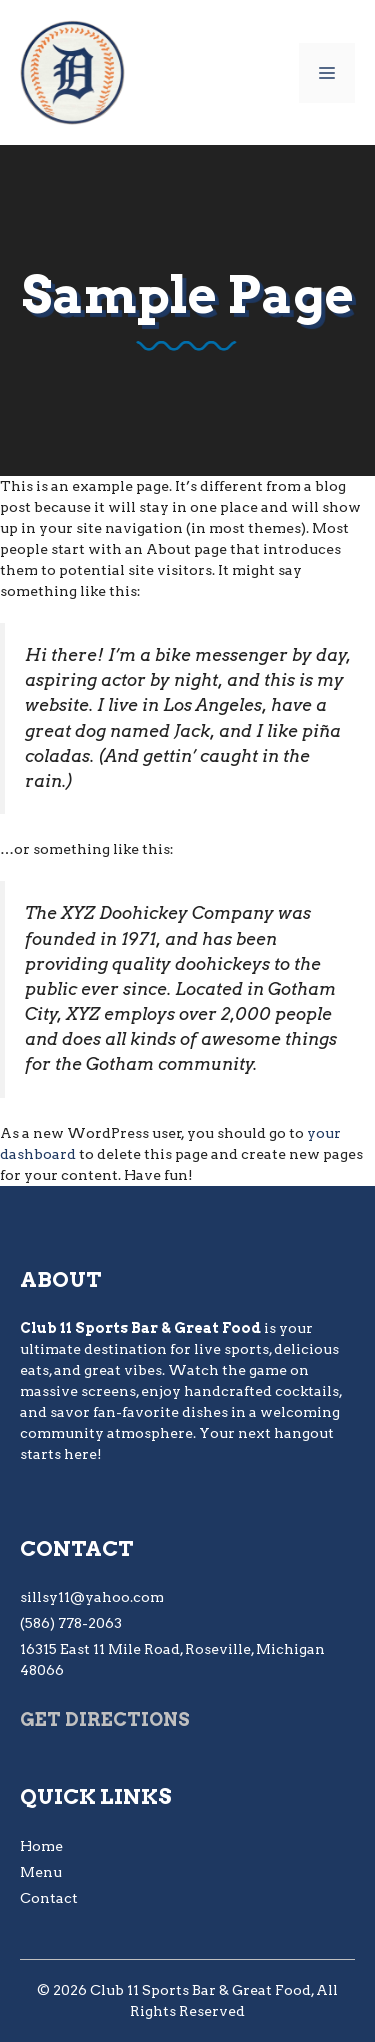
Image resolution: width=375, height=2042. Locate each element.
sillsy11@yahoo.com (92, 1597)
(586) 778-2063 (71, 1623)
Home (41, 1846)
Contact (49, 1898)
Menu (41, 1872)
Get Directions (105, 1719)
